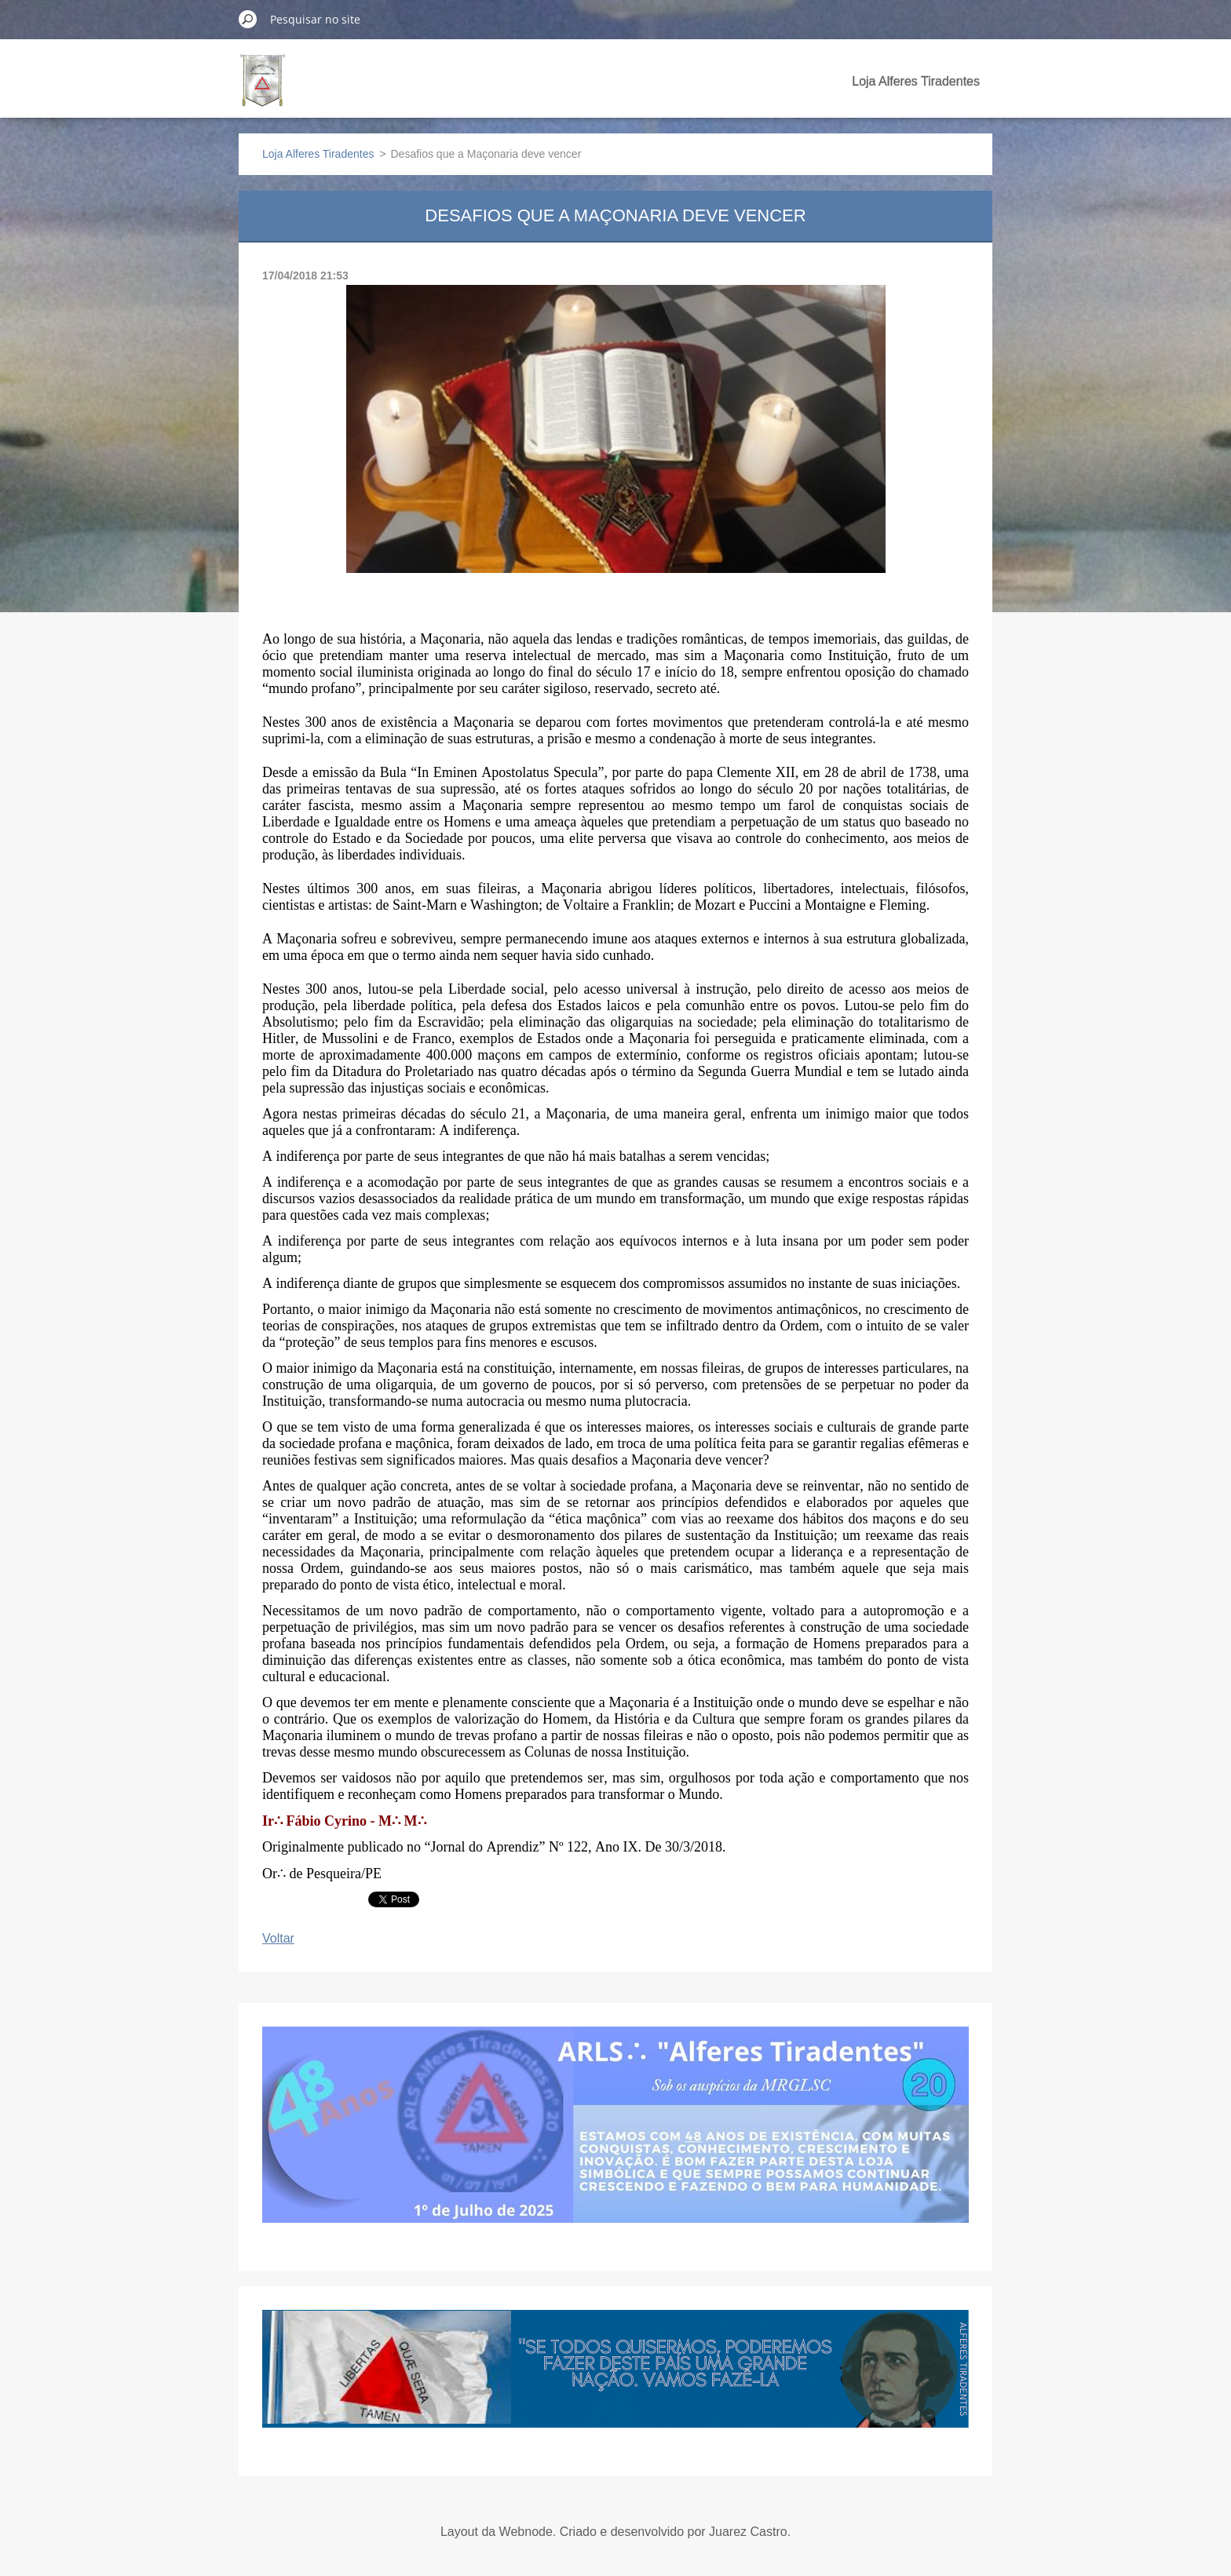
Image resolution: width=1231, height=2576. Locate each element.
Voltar (278, 1938)
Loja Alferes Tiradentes (916, 81)
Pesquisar (248, 19)
